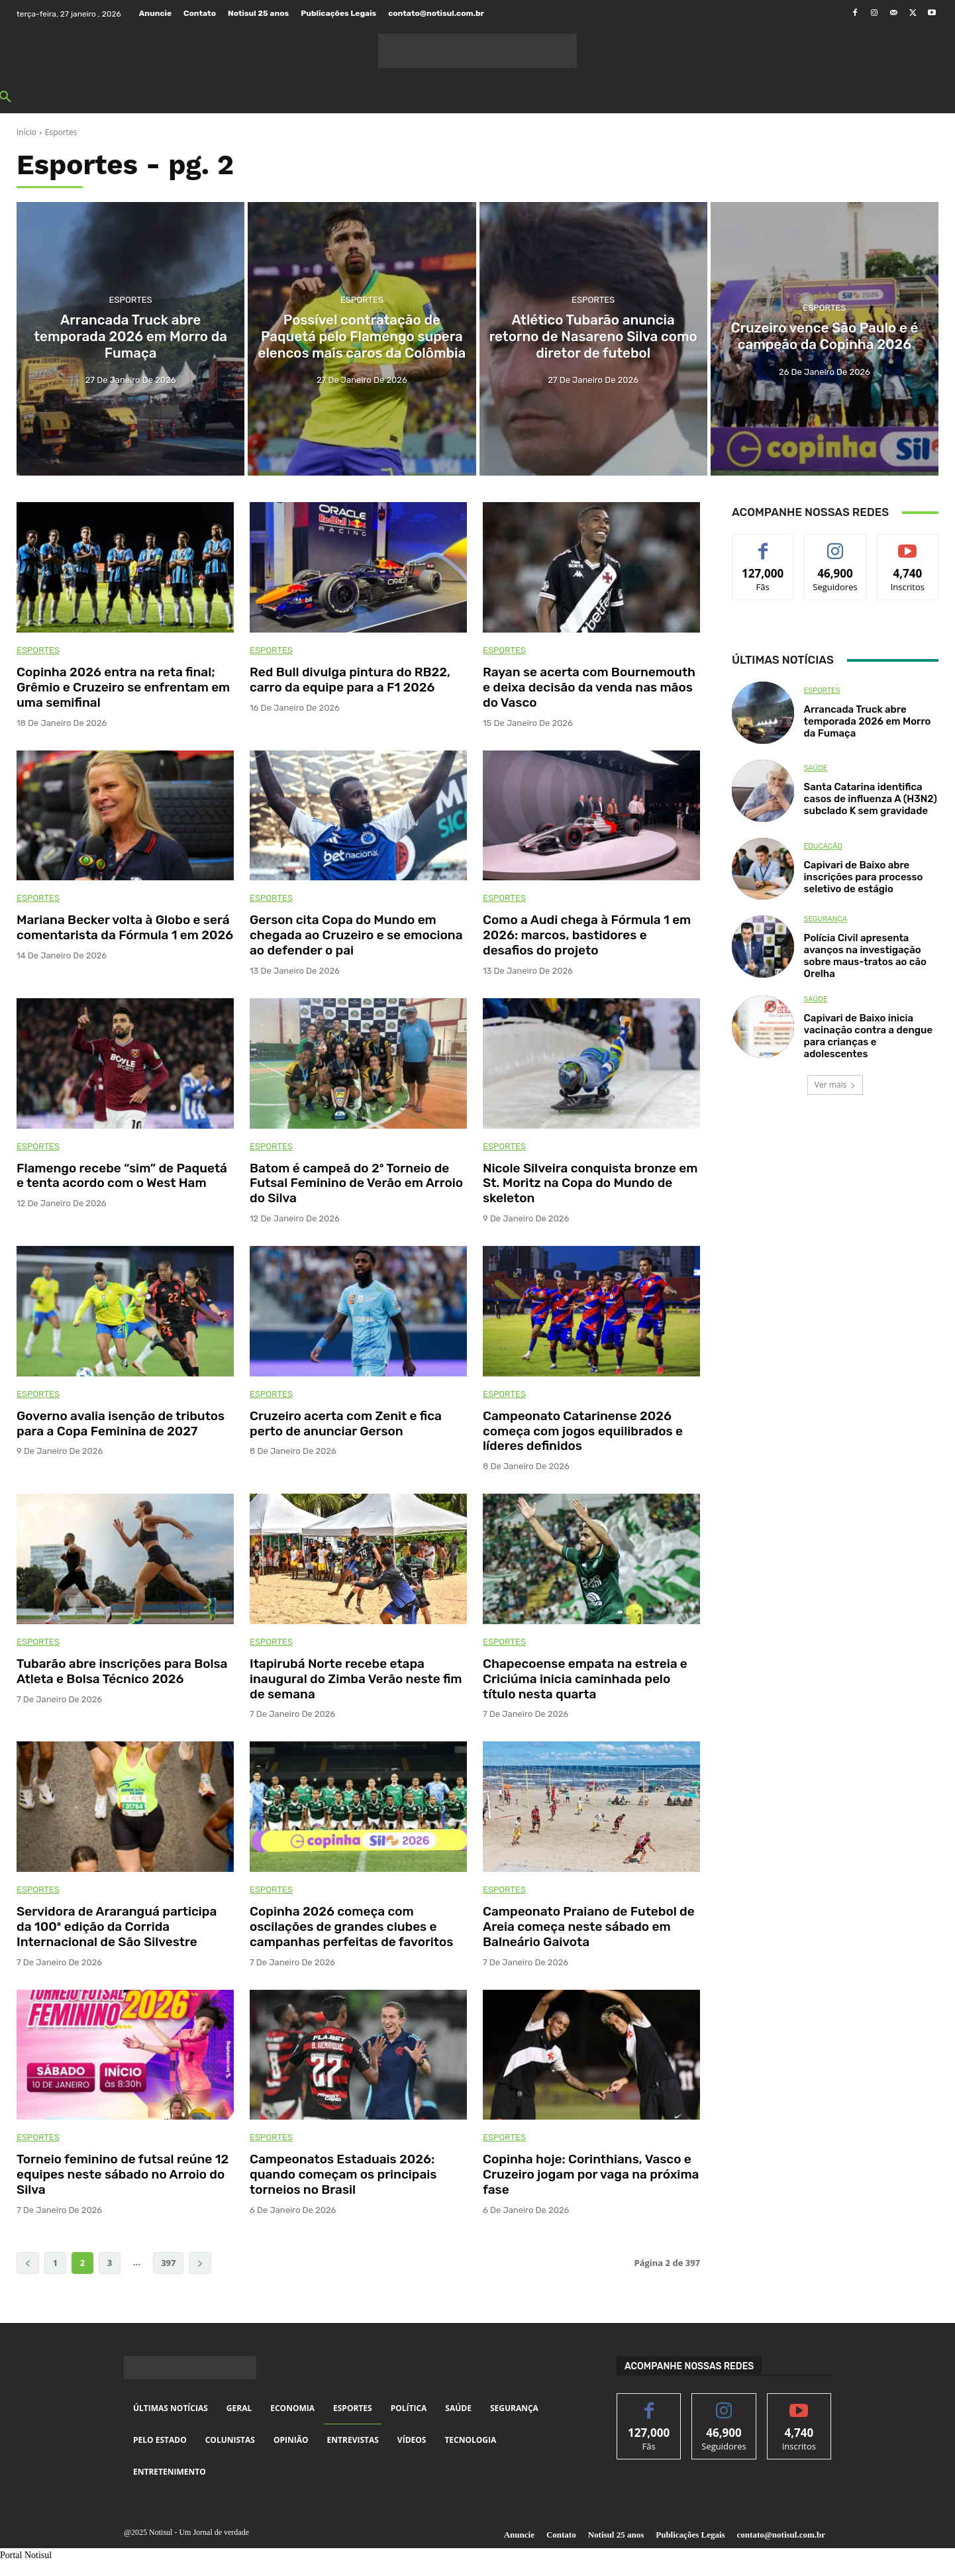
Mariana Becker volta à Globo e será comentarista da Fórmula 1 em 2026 (125, 927)
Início (26, 132)
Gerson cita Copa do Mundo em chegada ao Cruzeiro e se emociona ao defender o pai (356, 935)
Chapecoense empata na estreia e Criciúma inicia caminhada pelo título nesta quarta (585, 1679)
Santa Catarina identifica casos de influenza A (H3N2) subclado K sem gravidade (870, 799)
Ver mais (835, 1084)
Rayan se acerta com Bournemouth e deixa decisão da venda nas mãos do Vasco (589, 687)
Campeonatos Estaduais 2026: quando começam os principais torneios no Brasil (343, 2174)
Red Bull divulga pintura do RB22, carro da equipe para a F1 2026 (350, 679)
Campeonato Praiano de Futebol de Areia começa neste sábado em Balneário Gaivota (589, 1926)
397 (168, 2263)
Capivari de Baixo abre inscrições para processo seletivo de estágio (863, 877)
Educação (823, 846)
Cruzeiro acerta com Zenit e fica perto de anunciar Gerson (346, 1423)
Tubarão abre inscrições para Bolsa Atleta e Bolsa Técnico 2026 (122, 1671)
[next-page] (200, 2263)
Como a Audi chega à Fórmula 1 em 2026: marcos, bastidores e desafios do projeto (587, 935)
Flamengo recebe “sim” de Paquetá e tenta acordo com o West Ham (122, 1175)
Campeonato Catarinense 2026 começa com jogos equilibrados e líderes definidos (583, 1431)
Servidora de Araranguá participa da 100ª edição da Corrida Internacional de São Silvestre (117, 1926)
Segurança (825, 919)
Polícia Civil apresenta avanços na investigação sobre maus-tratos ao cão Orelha (865, 956)
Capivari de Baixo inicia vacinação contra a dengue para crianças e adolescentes (868, 1036)
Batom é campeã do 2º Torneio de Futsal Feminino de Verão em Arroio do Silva (356, 1183)
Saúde (816, 768)
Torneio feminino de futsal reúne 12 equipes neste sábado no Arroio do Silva (122, 2174)
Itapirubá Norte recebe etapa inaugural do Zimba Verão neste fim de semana (356, 1679)
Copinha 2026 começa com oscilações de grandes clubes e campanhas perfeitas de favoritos (351, 1926)
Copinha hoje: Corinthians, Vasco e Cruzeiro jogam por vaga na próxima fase (591, 2174)
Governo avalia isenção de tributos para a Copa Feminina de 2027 (121, 1423)
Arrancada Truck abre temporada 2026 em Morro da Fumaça (867, 721)
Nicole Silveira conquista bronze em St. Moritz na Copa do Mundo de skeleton (590, 1183)
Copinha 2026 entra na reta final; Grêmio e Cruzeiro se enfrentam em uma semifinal (123, 687)
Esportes (130, 309)
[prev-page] (28, 2263)
